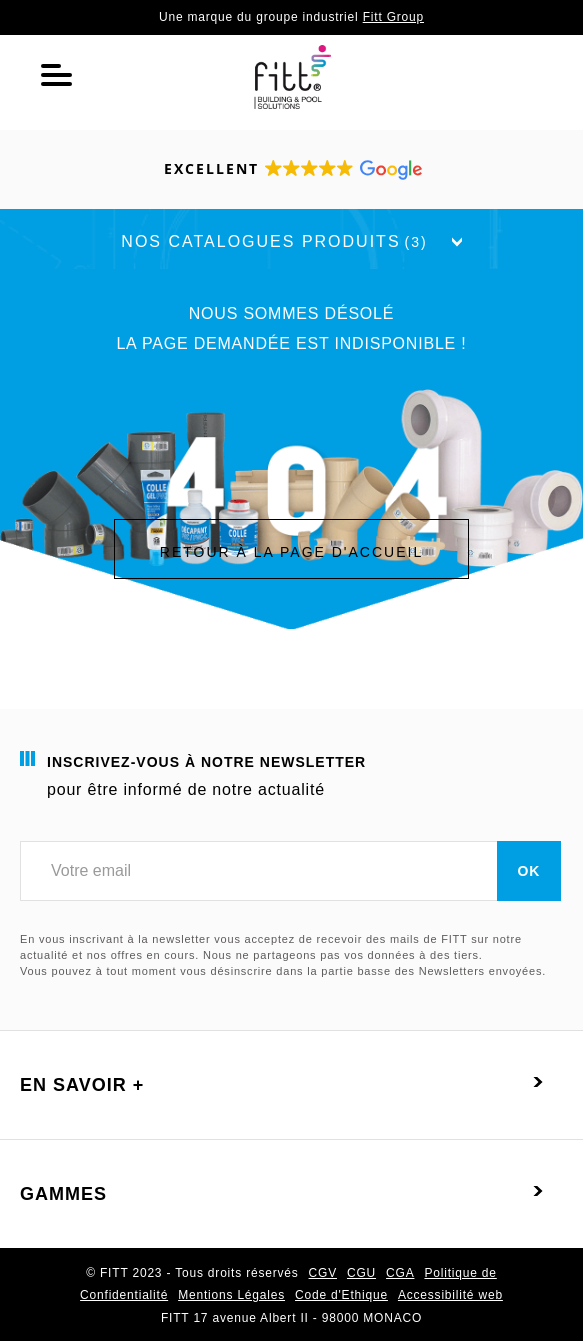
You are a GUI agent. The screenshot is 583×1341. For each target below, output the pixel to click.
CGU (361, 1273)
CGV (323, 1273)
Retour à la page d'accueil (291, 552)
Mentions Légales (231, 1295)
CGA (400, 1273)
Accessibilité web (450, 1295)
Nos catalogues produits (291, 241)
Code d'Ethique (341, 1295)
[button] (292, 169)
